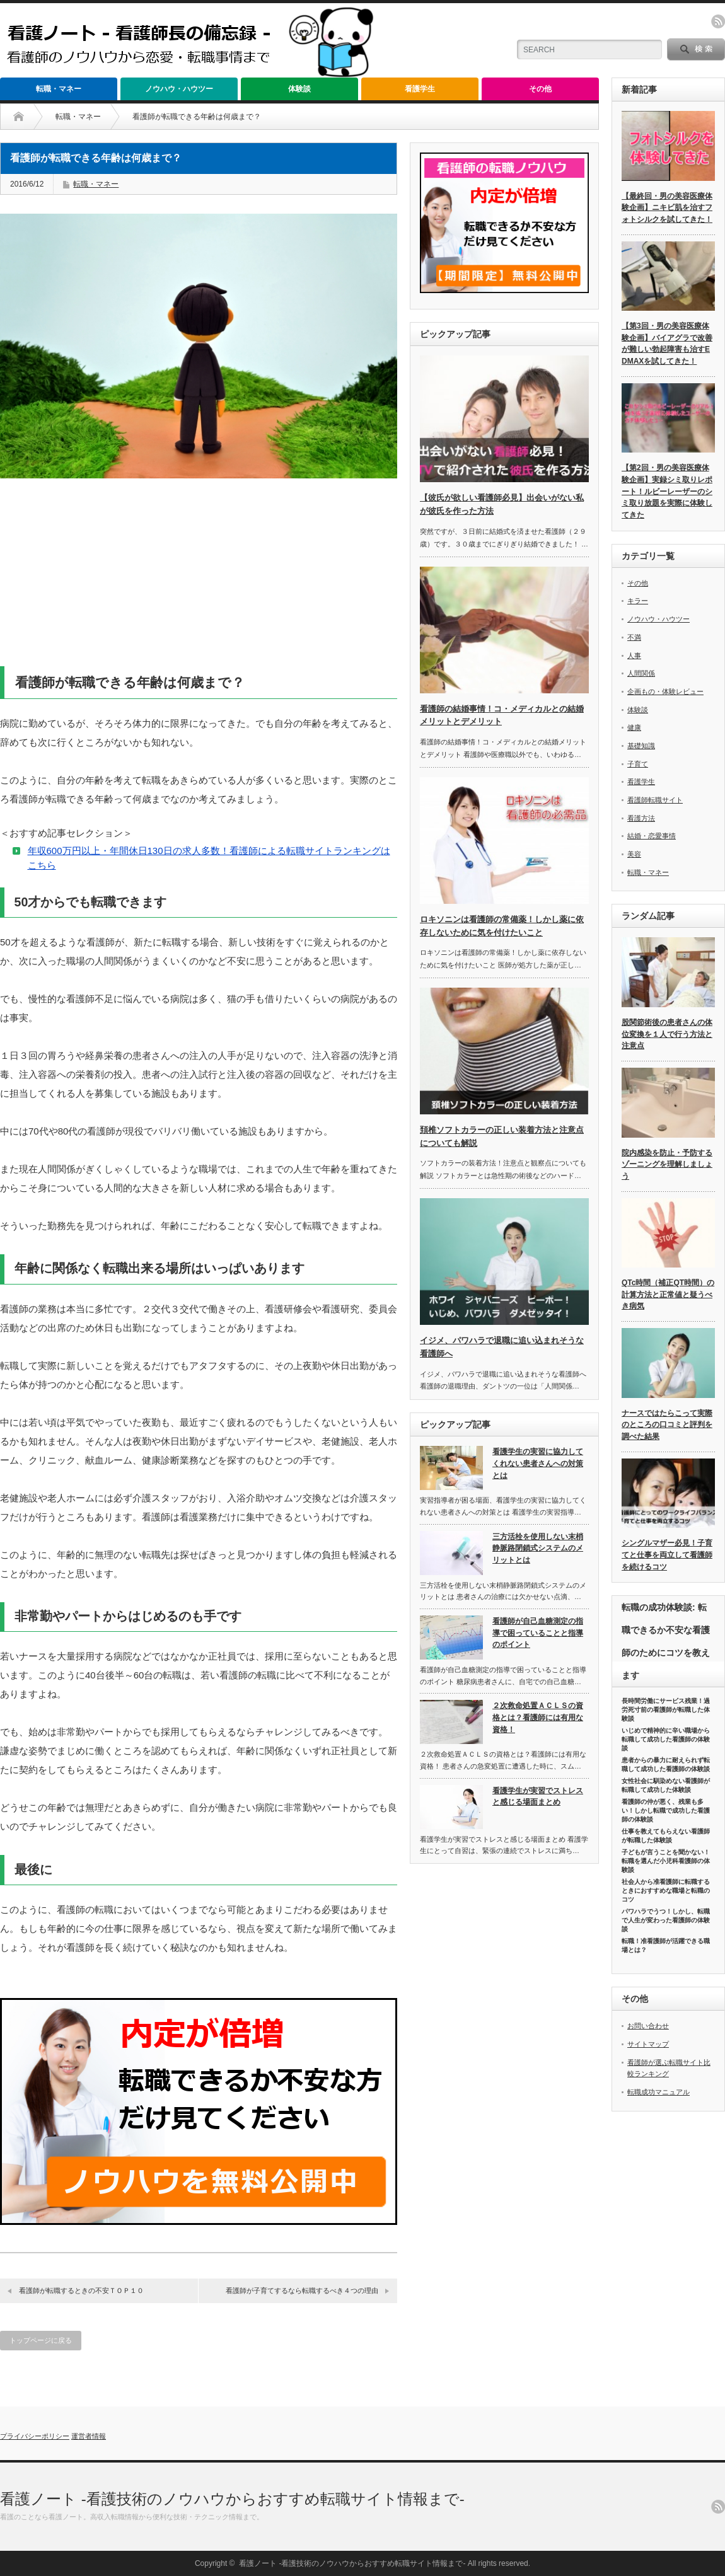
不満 (634, 637)
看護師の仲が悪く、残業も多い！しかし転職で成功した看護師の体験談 (666, 1810)
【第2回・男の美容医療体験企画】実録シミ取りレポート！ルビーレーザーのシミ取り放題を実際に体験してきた (667, 491)
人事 (634, 655)
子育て (637, 764)
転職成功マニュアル (658, 2092)
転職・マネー (58, 88)
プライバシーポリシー (34, 2436)
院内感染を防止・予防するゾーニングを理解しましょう (667, 1164)
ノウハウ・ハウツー (179, 88)
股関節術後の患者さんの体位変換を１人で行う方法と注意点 (667, 1034)
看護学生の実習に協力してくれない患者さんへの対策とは (537, 1463)
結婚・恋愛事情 (651, 836)
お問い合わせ (648, 2026)
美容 (634, 854)
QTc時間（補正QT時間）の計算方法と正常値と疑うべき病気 (668, 1294)
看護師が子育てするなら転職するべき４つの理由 (302, 2290)
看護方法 (641, 818)
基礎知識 (641, 745)
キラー (637, 600)
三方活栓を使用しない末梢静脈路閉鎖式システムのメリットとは (537, 1548)
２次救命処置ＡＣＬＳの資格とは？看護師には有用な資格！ (537, 1717)
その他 (540, 88)
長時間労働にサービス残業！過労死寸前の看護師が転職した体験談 (666, 1709)
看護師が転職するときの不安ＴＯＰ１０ (81, 2290)
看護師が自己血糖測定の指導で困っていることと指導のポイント (537, 1633)
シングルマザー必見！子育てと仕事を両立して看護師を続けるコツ (667, 1555)
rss (718, 21)
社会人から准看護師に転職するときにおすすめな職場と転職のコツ (666, 1890)
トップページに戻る (40, 2340)
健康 (634, 727)
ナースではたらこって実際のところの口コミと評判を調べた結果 (667, 1425)
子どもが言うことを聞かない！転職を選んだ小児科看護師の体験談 (666, 1861)
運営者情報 (88, 2436)
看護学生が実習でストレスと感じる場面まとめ (537, 1796)
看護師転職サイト (655, 800)
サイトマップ (648, 2044)
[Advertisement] (198, 578)
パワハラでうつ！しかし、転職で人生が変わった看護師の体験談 (666, 1920)
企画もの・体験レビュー (665, 691)
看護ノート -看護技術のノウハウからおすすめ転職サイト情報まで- (232, 2498)
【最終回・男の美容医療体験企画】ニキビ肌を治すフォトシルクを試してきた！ (667, 208)
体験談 (299, 88)
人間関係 (641, 673)
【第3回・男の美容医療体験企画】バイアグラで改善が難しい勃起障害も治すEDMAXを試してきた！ (667, 343)
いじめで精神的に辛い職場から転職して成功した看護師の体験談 (666, 1739)
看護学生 (420, 88)
